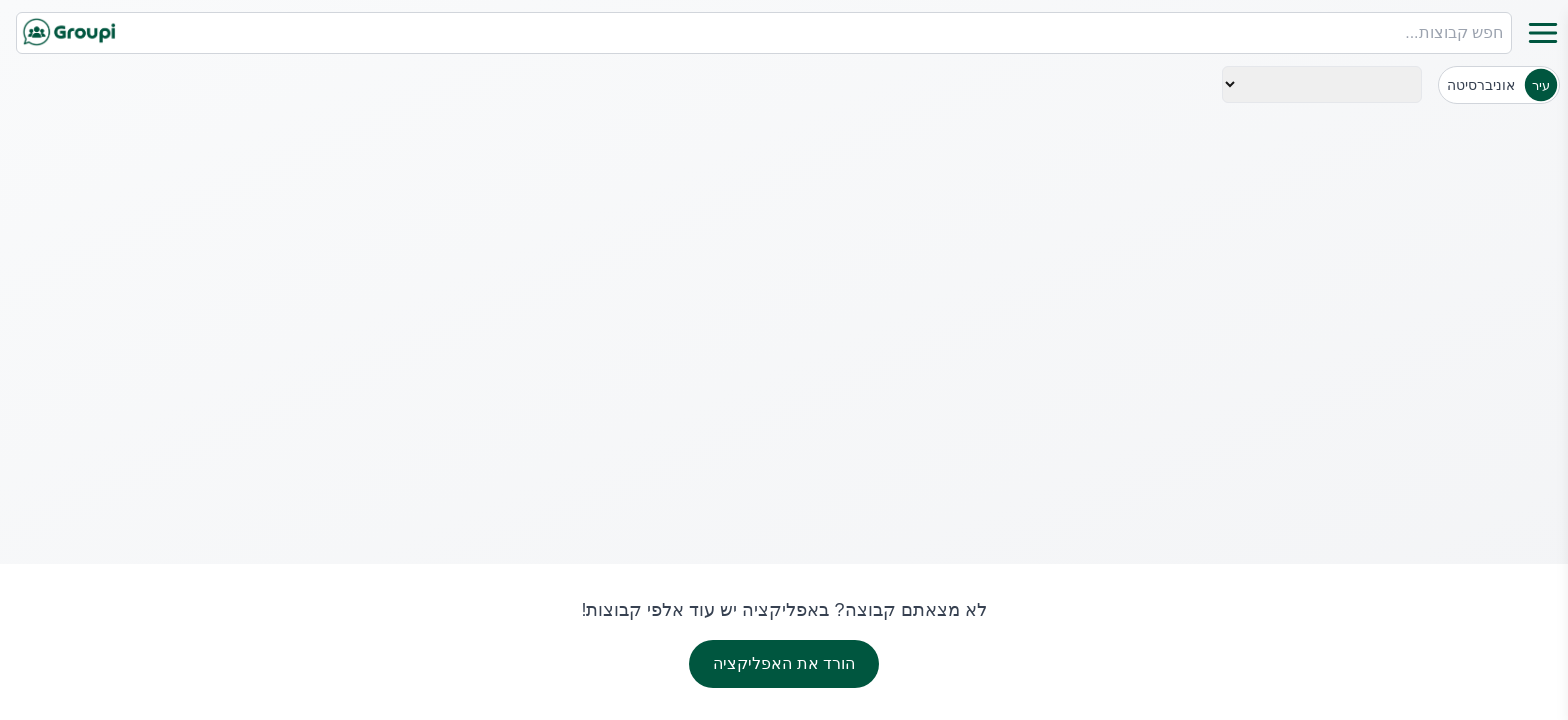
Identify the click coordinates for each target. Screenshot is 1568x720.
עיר (1541, 85)
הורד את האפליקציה (784, 663)
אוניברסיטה (1481, 85)
